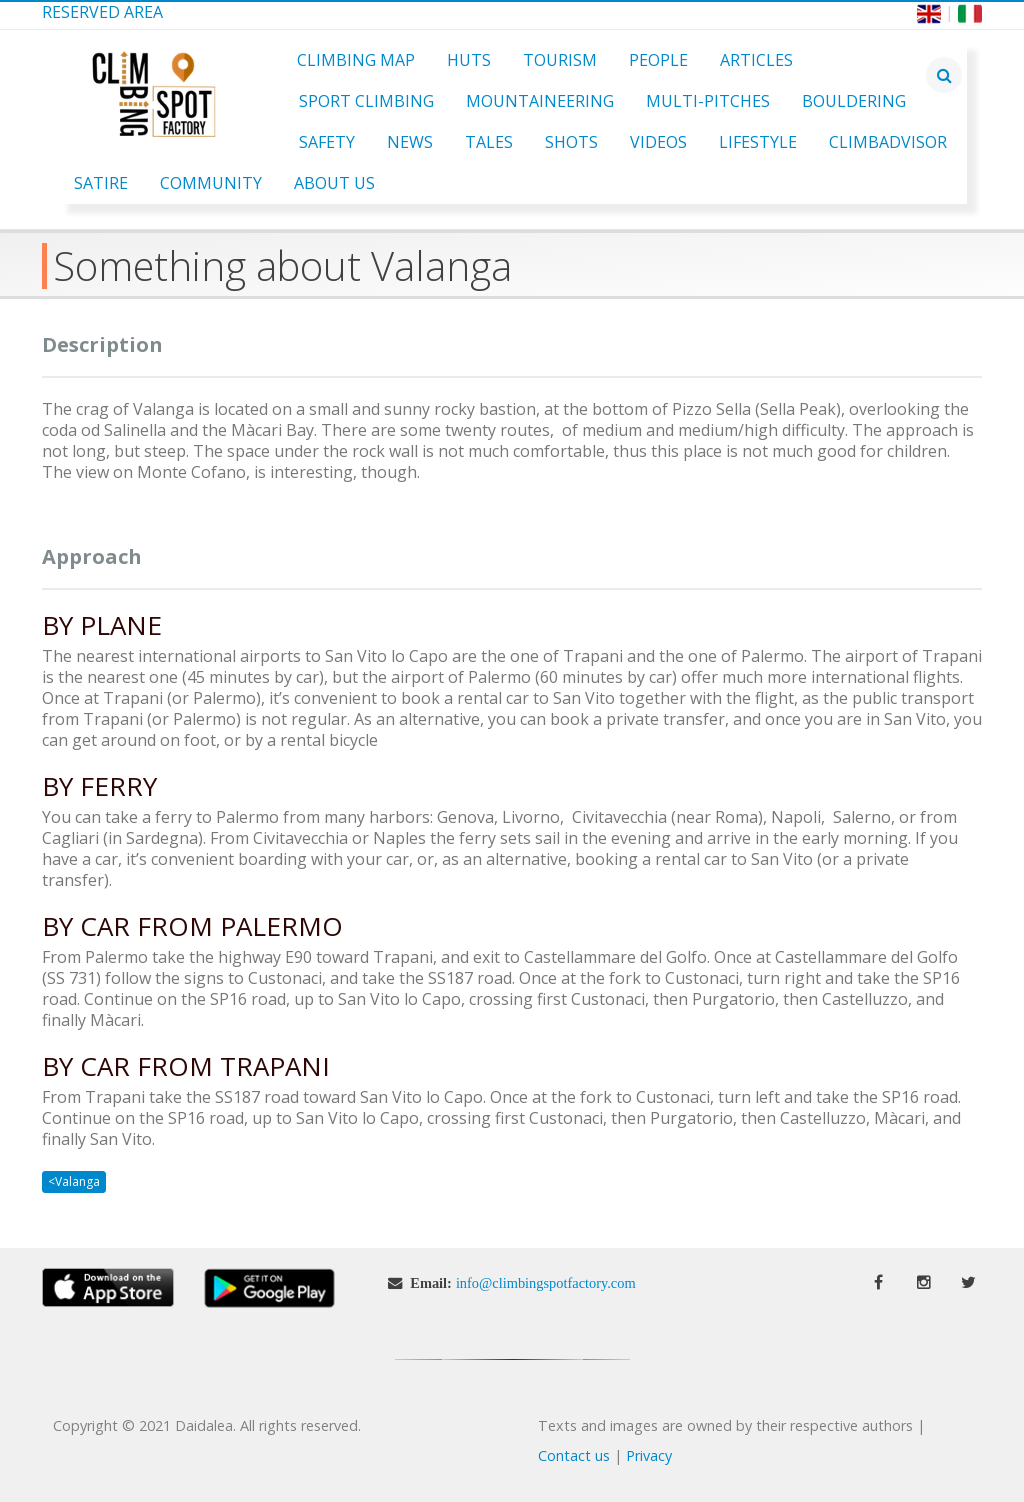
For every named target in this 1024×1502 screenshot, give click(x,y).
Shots (571, 142)
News (410, 142)
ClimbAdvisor (888, 142)
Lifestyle (758, 142)
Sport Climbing (366, 101)
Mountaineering (540, 101)
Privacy (649, 1455)
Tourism (560, 60)
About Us (334, 183)
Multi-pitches (708, 101)
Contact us (574, 1455)
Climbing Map (356, 60)
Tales (489, 142)
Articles (756, 60)
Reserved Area (102, 12)
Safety (327, 142)
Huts (469, 60)
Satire (101, 183)
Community (211, 183)
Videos (658, 142)
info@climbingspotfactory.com (546, 1283)
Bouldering (854, 101)
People (658, 60)
